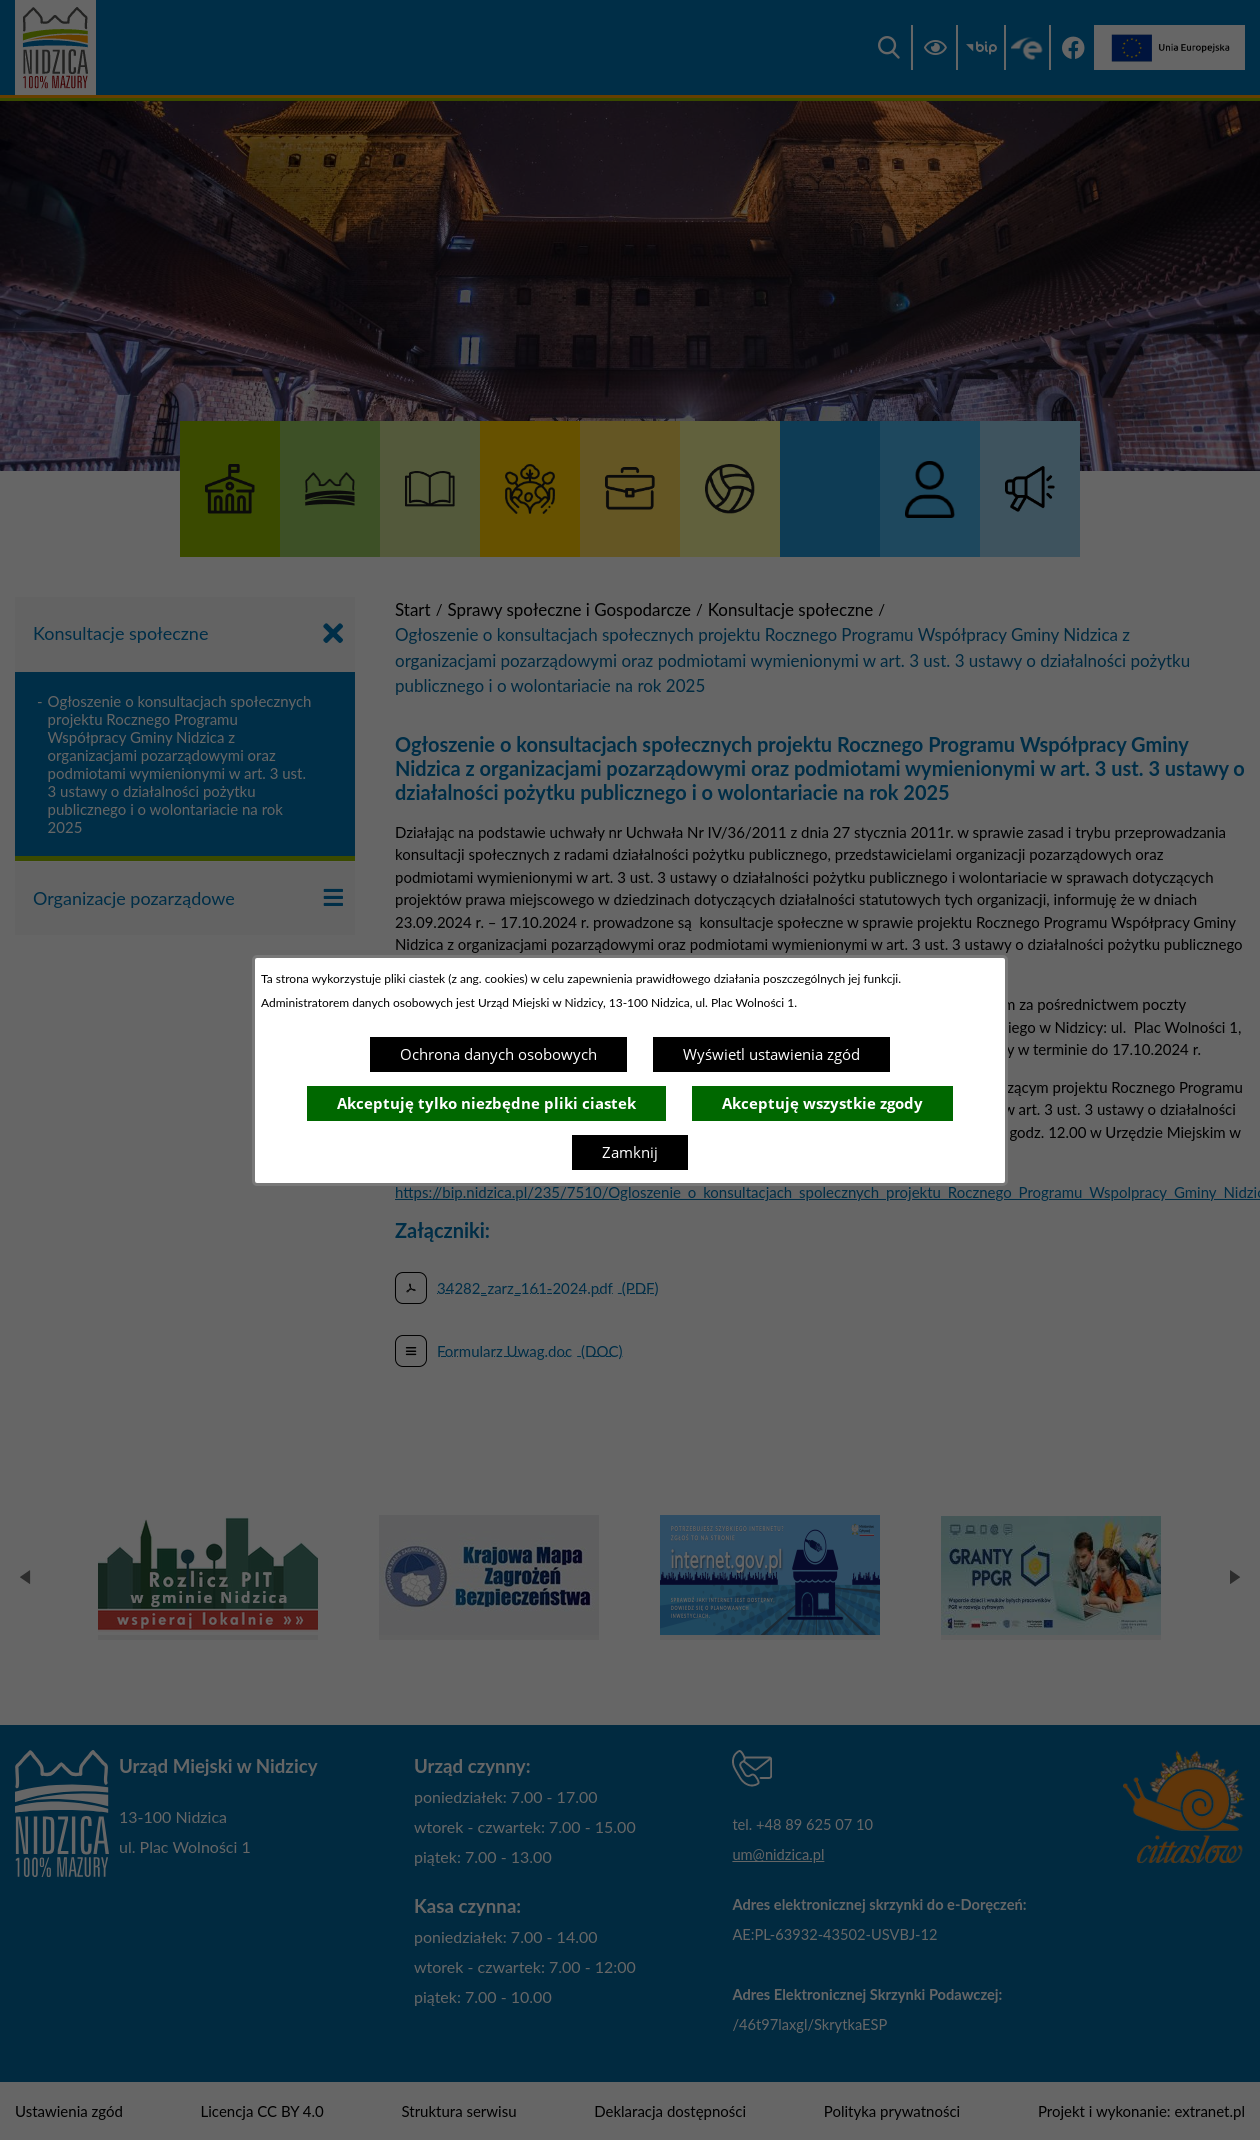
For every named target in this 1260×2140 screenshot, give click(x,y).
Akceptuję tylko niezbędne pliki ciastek (486, 1103)
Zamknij (630, 1152)
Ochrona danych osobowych (498, 1054)
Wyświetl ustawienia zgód (771, 1054)
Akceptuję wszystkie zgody (822, 1103)
